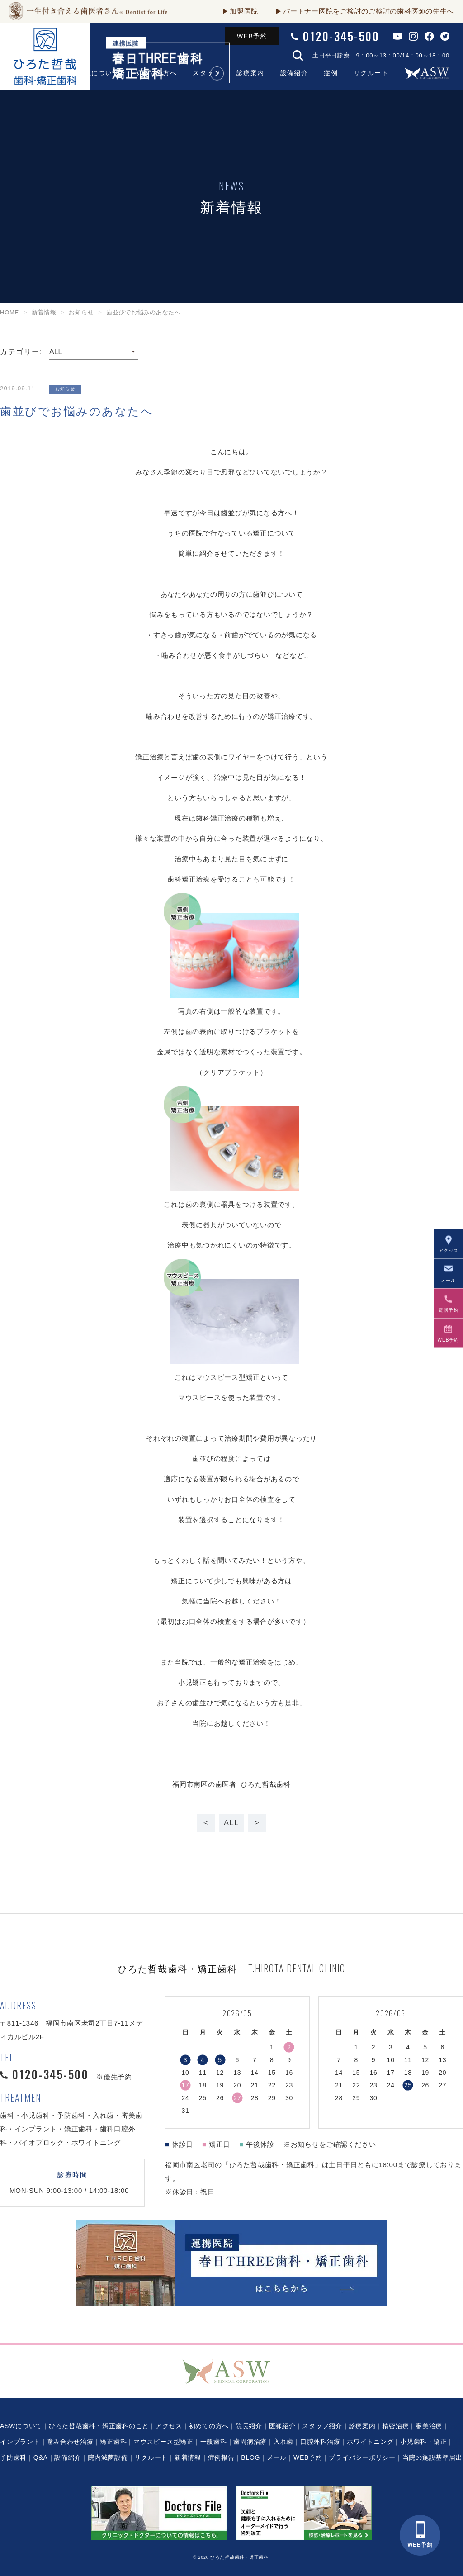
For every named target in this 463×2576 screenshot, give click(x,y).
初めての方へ (209, 2425)
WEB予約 (252, 36)
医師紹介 (282, 2425)
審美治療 (429, 2425)
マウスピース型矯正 (163, 2441)
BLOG (250, 2457)
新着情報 (188, 2457)
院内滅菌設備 (108, 2457)
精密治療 (395, 2425)
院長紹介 (249, 2425)
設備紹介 (294, 72)
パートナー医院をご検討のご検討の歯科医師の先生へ (368, 11)
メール (277, 2457)
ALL (231, 1822)
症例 (331, 72)
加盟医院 (244, 11)
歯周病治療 (250, 2441)
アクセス (169, 2425)
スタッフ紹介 (322, 2425)
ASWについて (21, 2425)
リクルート (371, 72)
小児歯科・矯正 (423, 2441)
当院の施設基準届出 (432, 2457)
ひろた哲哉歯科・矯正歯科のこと (99, 2425)
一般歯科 (213, 2441)
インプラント (20, 2441)
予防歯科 (13, 2457)
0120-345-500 (341, 36)
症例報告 (221, 2457)
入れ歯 (283, 2441)
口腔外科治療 (320, 2441)
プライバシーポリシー (362, 2457)
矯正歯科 (113, 2441)
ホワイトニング (370, 2441)
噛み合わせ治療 (70, 2441)
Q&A (40, 2457)
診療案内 (250, 72)
